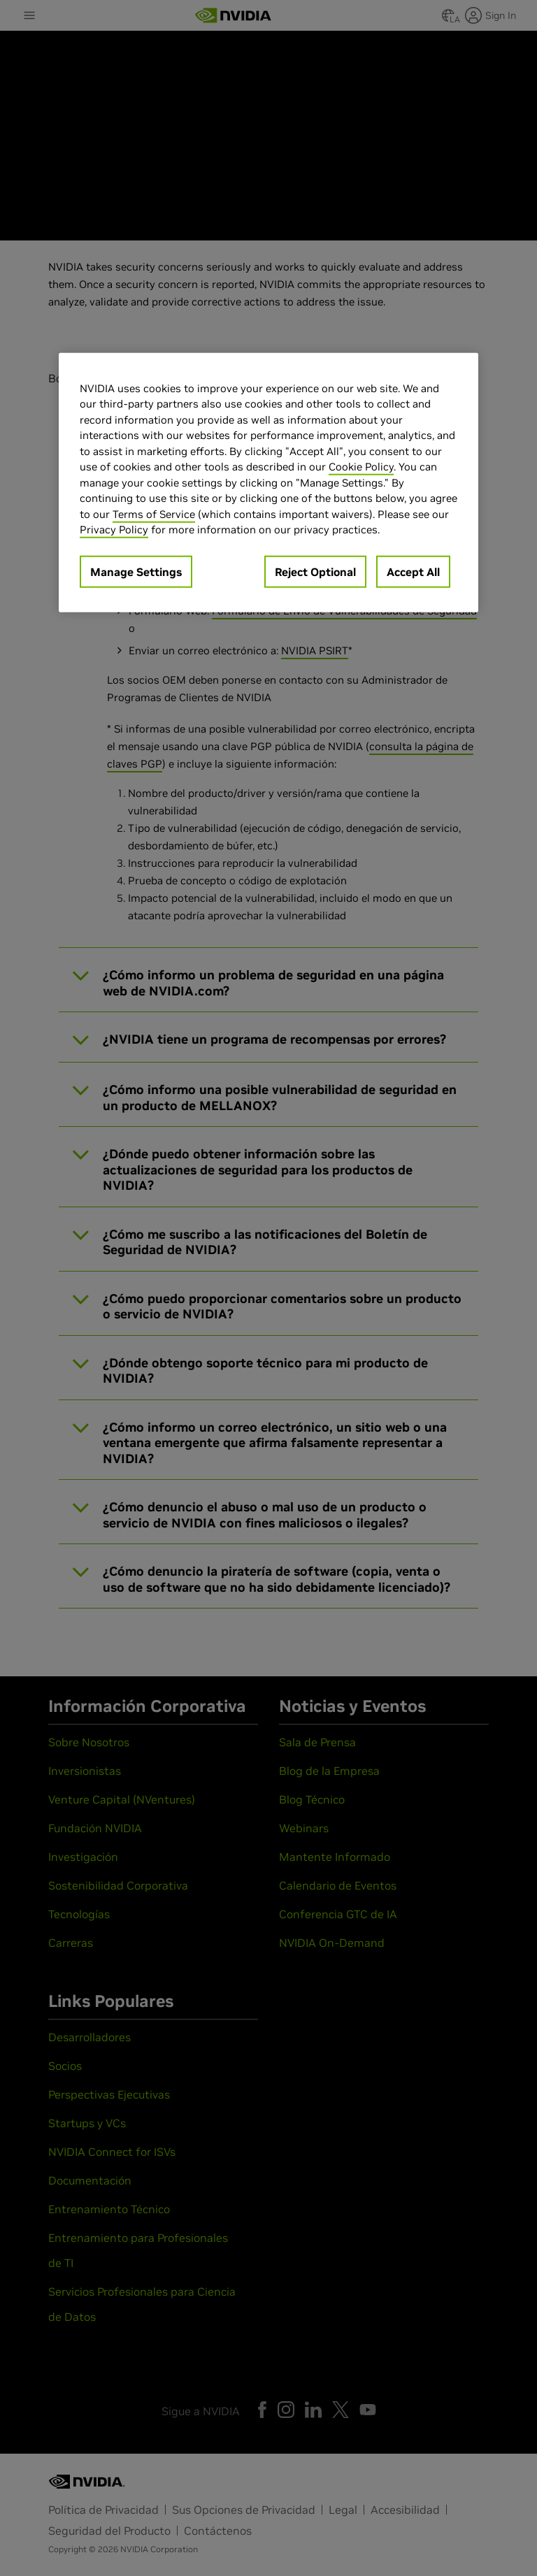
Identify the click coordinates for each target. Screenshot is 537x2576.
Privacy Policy (114, 529)
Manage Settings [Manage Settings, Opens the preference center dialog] (136, 572)
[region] (268, 482)
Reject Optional (315, 572)
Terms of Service (154, 514)
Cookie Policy (361, 466)
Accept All (413, 572)
